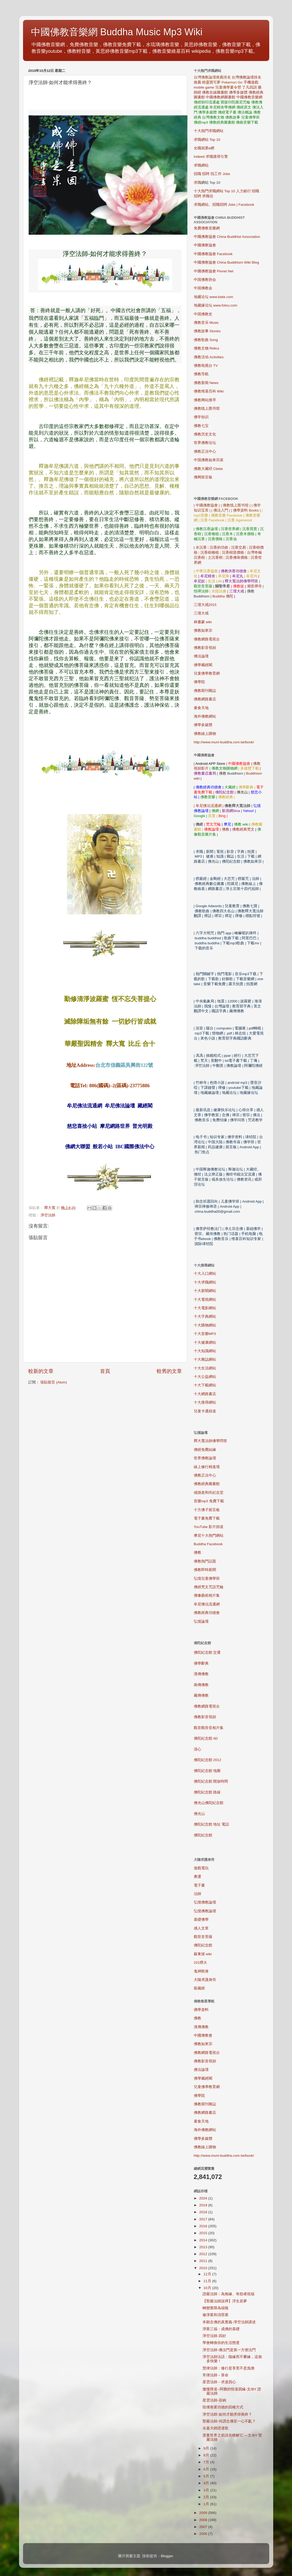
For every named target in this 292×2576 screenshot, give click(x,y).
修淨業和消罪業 (215, 2315)
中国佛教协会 (205, 280)
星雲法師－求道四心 (219, 2382)
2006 (203, 2534)
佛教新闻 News (206, 383)
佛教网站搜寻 (205, 400)
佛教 (225, 829)
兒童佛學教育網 (207, 673)
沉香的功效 (219, 547)
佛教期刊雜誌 (205, 691)
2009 (203, 2513)
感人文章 (201, 1928)
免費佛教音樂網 (207, 228)
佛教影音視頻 (205, 648)
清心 (197, 1749)
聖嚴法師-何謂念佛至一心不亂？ (229, 2421)
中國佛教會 (203, 2035)
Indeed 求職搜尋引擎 (211, 157)
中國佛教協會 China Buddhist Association (227, 237)
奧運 (197, 1877)
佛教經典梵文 (243, 829)
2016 (203, 2226)
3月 (207, 2490)
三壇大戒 (201, 613)
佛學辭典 (201, 1663)
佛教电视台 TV (206, 366)
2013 (203, 2247)
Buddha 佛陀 (223, 596)
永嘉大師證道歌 (215, 2428)
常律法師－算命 (215, 2375)
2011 (203, 2261)
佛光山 (199, 1814)
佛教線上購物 (205, 734)
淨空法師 (48, 1215)
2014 (203, 2240)
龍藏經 (199, 1988)
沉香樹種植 (209, 553)
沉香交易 (238, 547)
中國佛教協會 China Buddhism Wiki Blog (226, 262)
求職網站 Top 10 (207, 140)
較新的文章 (40, 1371)
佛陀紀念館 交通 (207, 1652)
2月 (207, 2497)
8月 (207, 2455)
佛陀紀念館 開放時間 (211, 1781)
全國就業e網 (204, 148)
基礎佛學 (201, 1920)
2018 (203, 2212)
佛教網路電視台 (207, 639)
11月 (208, 2281)
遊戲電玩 (201, 1868)
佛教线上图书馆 (207, 409)
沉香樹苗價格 (233, 553)
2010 (203, 2268)
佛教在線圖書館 (215, 92)
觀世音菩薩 (203, 1937)
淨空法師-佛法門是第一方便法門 (229, 2350)
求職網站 (201, 165)
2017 (203, 2219)
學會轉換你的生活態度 (221, 2343)
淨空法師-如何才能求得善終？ (227, 2414)
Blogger (167, 2556)
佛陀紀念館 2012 (207, 1760)
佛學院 (199, 682)
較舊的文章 (169, 1371)
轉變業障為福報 (215, 2308)
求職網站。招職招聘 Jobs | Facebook (224, 205)
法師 (197, 1894)
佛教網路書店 (205, 699)
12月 (208, 2274)
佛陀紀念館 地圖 (207, 1771)
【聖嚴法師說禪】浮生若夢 (225, 2301)
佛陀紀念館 (203, 1835)
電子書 (199, 1885)
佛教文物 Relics (206, 348)
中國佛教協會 (205, 245)
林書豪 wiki (203, 622)
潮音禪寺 (254, 586)
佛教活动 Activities (209, 357)
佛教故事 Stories (207, 331)
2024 (203, 2198)
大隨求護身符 (205, 1980)
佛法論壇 (201, 656)
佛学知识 (201, 417)
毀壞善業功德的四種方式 (223, 2407)
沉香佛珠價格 (237, 558)
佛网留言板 (203, 477)
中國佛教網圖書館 (220, 97)
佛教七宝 (201, 426)
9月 (207, 2448)
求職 (197, 183)
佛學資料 (201, 2010)
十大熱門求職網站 (208, 131)
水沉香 (201, 547)
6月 (207, 2469)
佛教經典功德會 (207, 1613)
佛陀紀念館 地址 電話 (211, 1824)
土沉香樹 (215, 558)
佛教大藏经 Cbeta (208, 469)
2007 (203, 2527)
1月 (207, 2504)
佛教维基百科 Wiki (209, 391)
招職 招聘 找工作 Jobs (212, 174)
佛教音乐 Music (206, 323)
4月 (207, 2483)
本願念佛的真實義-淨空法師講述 (229, 2322)
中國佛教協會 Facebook (213, 254)
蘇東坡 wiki (203, 1954)
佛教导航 (201, 374)
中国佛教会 (203, 288)
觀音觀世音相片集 (208, 1728)
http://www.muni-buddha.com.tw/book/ (224, 742)
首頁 (105, 1371)
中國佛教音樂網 (249, 97)
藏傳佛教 (201, 1695)
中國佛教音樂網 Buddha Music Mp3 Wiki (117, 32)
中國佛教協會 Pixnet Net (213, 271)
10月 (208, 2288)
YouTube (209, 1527)
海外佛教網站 (205, 716)
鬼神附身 (201, 1971)
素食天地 (201, 708)
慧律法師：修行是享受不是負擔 (228, 2368)
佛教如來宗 (203, 630)
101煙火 (200, 1962)
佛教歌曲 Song (206, 340)
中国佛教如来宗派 (208, 460)
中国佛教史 (203, 314)
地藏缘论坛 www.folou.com (215, 305)
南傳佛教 (201, 1685)
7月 (207, 2462)
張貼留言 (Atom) (53, 1382)
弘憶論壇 (201, 1621)
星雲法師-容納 (214, 2400)
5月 (207, 2476)
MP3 (205, 1334)
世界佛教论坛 (205, 443)
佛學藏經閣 (203, 665)
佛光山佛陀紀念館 (208, 1803)
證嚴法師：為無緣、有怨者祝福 (228, 2294)
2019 (203, 2205)
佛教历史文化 (205, 434)
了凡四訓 (249, 87)
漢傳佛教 (201, 1674)
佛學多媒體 (238, 92)
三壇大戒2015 (205, 605)
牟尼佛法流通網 (207, 1604)
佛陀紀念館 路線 (207, 1792)
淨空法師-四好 (214, 2336)
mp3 (209, 1501)
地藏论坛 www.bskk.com (213, 297)
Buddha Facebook (208, 1544)
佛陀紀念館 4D (206, 1738)
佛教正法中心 (205, 451)
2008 (203, 2520)
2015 (203, 2233)
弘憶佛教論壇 (205, 1902)
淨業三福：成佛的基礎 (221, 2329)
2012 (203, 2254)
